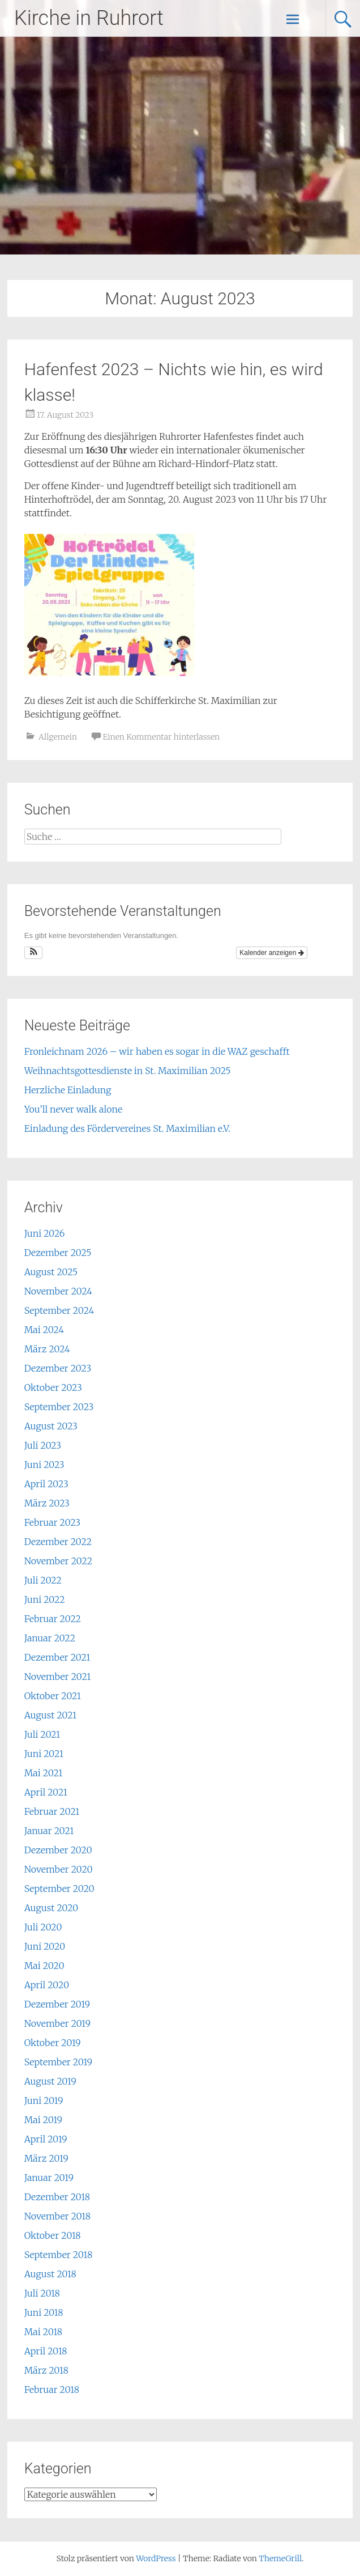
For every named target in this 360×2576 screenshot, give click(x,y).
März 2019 (46, 2158)
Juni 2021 (43, 1753)
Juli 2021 (42, 1734)
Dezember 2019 (57, 2004)
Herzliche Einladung (68, 1090)
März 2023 (47, 1503)
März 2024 (47, 1349)
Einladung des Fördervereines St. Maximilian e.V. (127, 1128)
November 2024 (58, 1291)
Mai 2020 (44, 1965)
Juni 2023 (44, 1464)
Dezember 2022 (58, 1541)
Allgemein (57, 737)
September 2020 (59, 1888)
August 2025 (51, 1272)
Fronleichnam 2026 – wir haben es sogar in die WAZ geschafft (157, 1051)
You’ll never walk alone (73, 1109)
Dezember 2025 (58, 1252)
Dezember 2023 (58, 1368)
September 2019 (58, 2062)
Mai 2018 (43, 2331)
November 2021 (57, 1676)
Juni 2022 (44, 1599)
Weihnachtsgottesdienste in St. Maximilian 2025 (127, 1070)
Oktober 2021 (52, 1695)
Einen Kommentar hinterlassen (161, 737)
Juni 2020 (44, 1946)
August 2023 (51, 1426)
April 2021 (45, 1792)
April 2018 (45, 2351)
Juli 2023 (42, 1445)
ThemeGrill (280, 2558)
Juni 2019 (43, 2100)
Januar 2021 (49, 1830)
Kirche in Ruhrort (89, 18)
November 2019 (57, 2023)
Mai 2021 (43, 1773)
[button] (33, 952)
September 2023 (59, 1406)
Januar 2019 (49, 2177)
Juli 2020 (43, 1927)
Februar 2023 (52, 1522)
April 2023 (46, 1483)
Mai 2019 (43, 2119)
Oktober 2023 (53, 1387)
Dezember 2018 (57, 2196)
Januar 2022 (49, 1638)
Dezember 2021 (57, 1657)
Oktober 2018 (52, 2235)
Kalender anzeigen (271, 953)
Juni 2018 (43, 2312)
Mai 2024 (44, 1329)
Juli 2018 (42, 2293)
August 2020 (51, 1907)
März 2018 (46, 2370)
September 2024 (59, 1310)
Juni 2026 (44, 1233)
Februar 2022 (52, 1618)
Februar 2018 (51, 2389)
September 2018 (58, 2254)
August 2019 (50, 2081)
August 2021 (50, 1715)
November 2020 (58, 1869)
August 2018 (50, 2274)
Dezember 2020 (58, 1850)
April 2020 (46, 1985)
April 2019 (45, 2139)
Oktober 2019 (52, 2042)
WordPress (155, 2558)
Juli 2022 (43, 1580)
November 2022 (58, 1561)
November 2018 (57, 2216)
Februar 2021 (52, 1811)
